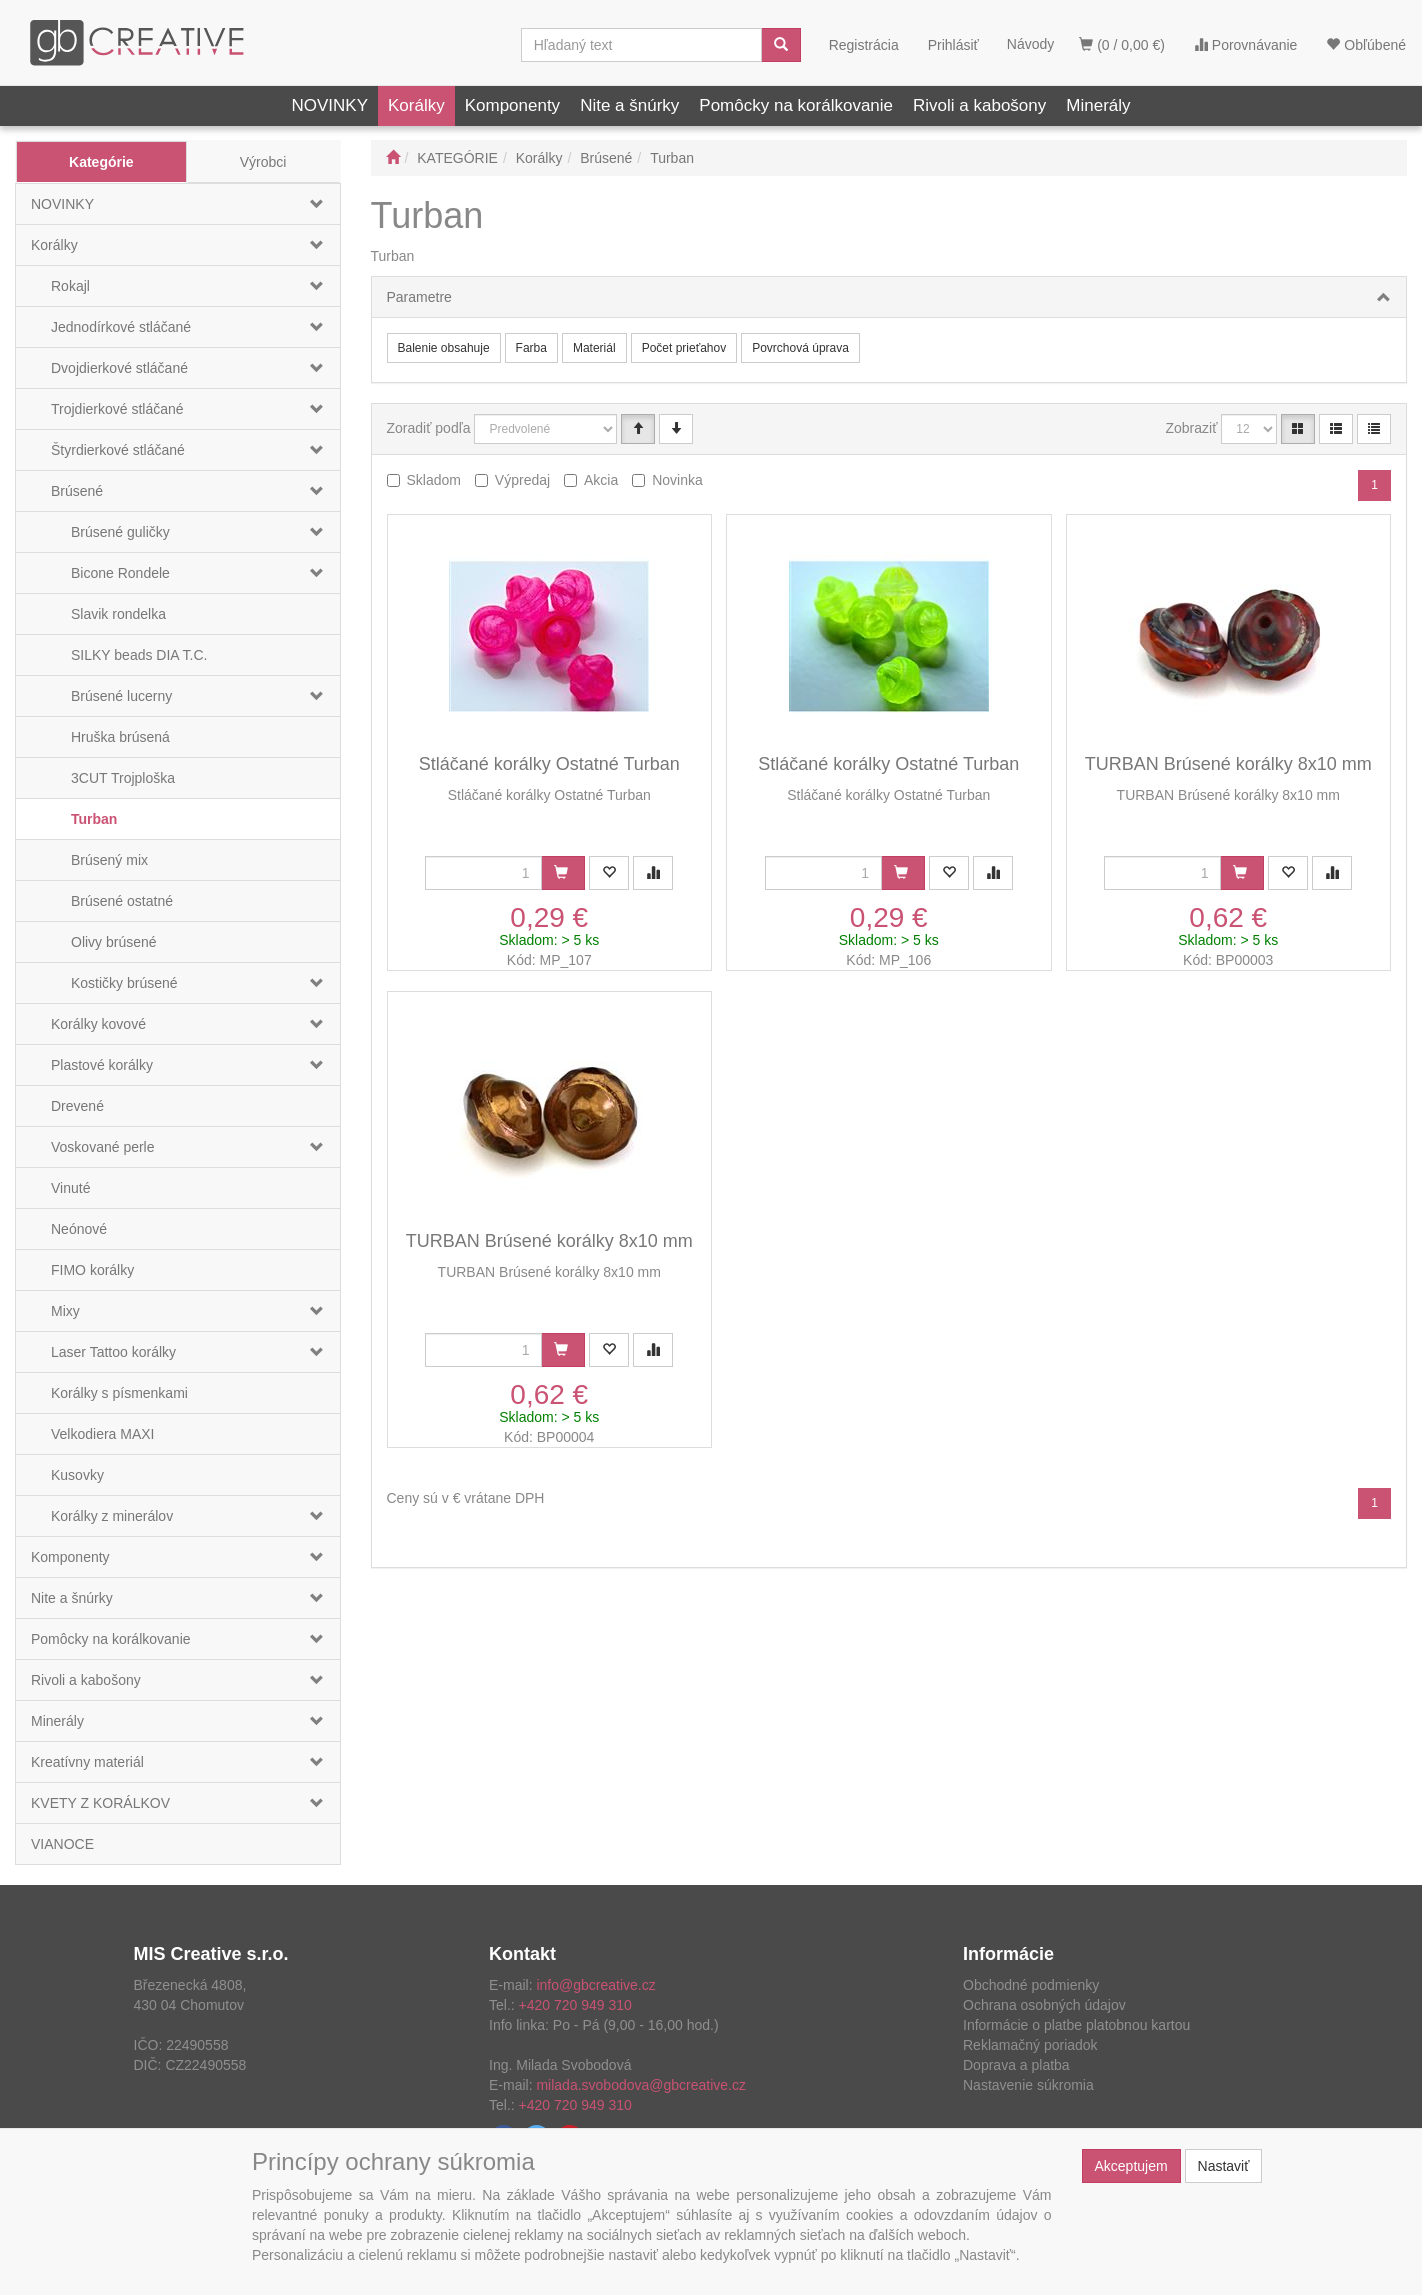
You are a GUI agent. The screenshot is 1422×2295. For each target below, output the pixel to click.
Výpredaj (522, 480)
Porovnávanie (1246, 45)
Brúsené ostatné (122, 901)
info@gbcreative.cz (595, 1985)
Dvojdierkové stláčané (119, 368)
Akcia (601, 480)
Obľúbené (1366, 45)
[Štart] (393, 158)
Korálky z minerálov (112, 1516)
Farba (531, 348)
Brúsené (77, 491)
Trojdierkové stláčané (117, 409)
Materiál (594, 348)
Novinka (677, 480)
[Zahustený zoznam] (1374, 429)
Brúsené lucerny (121, 696)
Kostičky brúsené (124, 983)
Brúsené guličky (120, 532)
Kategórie (101, 162)
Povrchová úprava (800, 348)
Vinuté (70, 1188)
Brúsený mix (109, 860)
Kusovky (77, 1475)
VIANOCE (62, 1844)
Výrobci (263, 162)
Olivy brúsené (114, 942)
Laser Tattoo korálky (113, 1352)
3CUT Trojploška (123, 778)
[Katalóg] (1298, 429)
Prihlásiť (953, 45)
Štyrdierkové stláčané (118, 450)
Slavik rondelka (118, 614)
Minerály (1098, 105)
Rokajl (70, 286)
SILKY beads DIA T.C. (139, 655)
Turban (94, 819)
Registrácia (864, 45)
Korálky (416, 105)
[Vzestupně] (638, 429)
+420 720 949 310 (575, 2005)
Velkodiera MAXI (103, 1434)
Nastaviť (1224, 2166)
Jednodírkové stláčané (121, 327)
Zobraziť (1192, 428)
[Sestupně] (676, 429)
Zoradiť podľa (429, 428)
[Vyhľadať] (781, 45)
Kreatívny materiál (87, 1762)
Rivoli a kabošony (979, 105)
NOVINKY (329, 105)
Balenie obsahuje (444, 348)
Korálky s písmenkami (119, 1393)
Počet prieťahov (684, 348)
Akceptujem (1131, 2166)
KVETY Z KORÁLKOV (100, 1803)
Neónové (79, 1229)
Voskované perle (103, 1147)
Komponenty (512, 105)
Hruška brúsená (120, 737)
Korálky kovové (98, 1024)
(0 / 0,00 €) (1122, 45)
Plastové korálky (102, 1065)
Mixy (65, 1311)
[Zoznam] (1336, 429)
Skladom (434, 480)
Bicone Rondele (120, 573)
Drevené (77, 1106)
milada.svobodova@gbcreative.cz (641, 2085)
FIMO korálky (92, 1270)
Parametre (419, 297)
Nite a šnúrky (629, 105)
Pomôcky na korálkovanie (796, 105)
